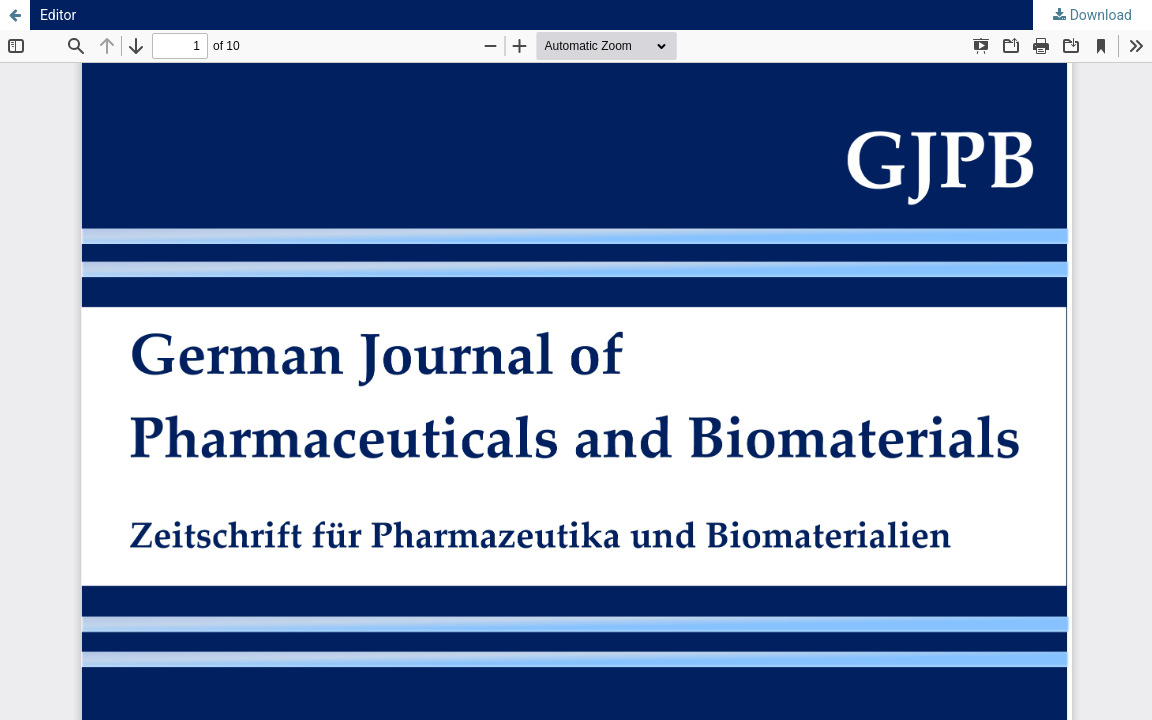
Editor (58, 15)
